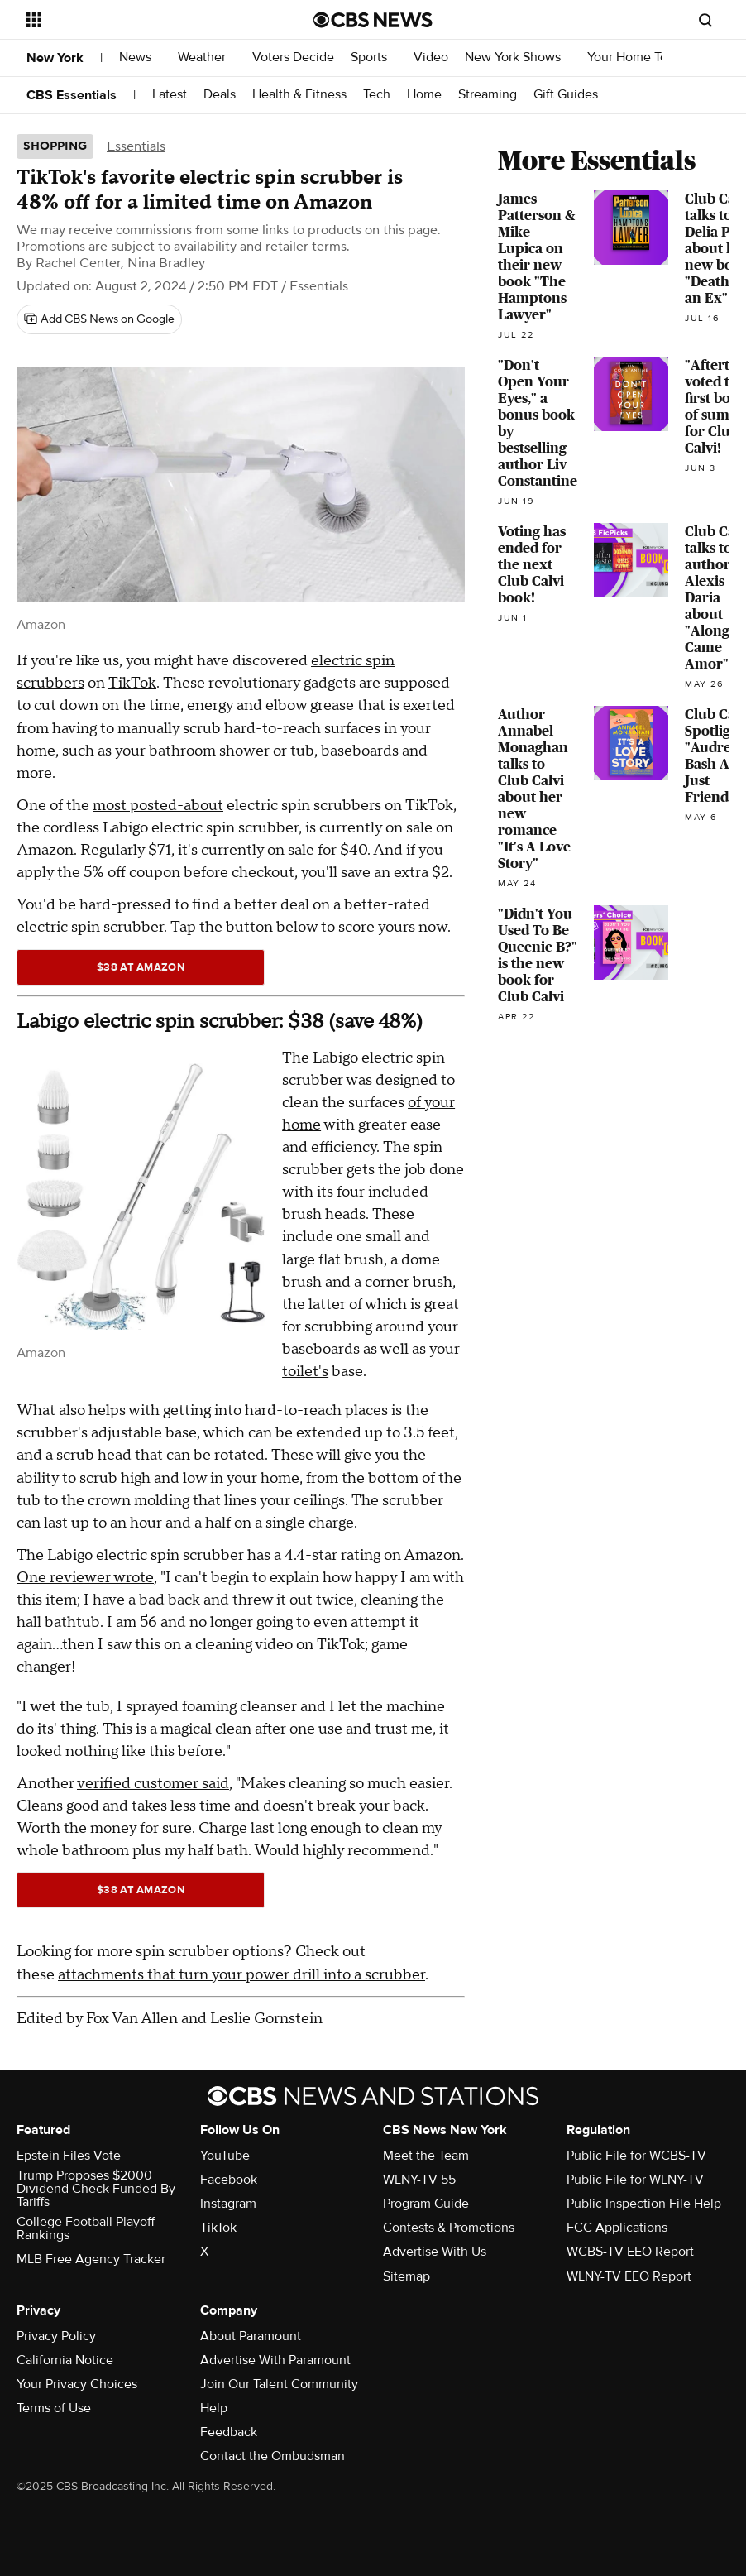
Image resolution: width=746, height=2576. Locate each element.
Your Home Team (636, 57)
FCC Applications (617, 2227)
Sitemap (406, 2276)
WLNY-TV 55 (419, 2179)
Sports (374, 57)
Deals (219, 95)
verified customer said (153, 1783)
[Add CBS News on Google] (99, 319)
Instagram (228, 2203)
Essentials (136, 146)
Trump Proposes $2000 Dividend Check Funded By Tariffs (96, 2189)
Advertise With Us (434, 2251)
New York (55, 58)
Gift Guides (565, 95)
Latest (169, 95)
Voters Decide (293, 57)
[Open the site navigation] (141, 19)
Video (431, 57)
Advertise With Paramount (275, 2360)
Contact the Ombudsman (272, 2456)
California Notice (65, 2360)
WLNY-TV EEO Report (629, 2276)
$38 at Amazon (140, 967)
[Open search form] (705, 20)
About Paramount (250, 2336)
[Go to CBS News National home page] (373, 20)
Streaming (487, 95)
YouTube (225, 2155)
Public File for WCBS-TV (636, 2155)
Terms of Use (54, 2408)
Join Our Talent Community (279, 2384)
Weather (207, 57)
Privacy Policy (56, 2336)
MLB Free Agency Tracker (91, 2259)
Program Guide (426, 2203)
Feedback (228, 2432)
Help (213, 2408)
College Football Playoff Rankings (86, 2228)
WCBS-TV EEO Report (630, 2251)
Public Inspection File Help (644, 2203)
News (140, 57)
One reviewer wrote (85, 1577)
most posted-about (158, 805)
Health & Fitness (299, 95)
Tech (376, 95)
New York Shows (518, 57)
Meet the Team (426, 2155)
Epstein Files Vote (69, 2155)
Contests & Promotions (448, 2227)
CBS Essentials (71, 95)
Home (424, 95)
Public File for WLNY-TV (635, 2179)
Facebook (228, 2179)
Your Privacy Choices (77, 2384)
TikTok (132, 683)
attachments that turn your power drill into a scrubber (241, 1974)
